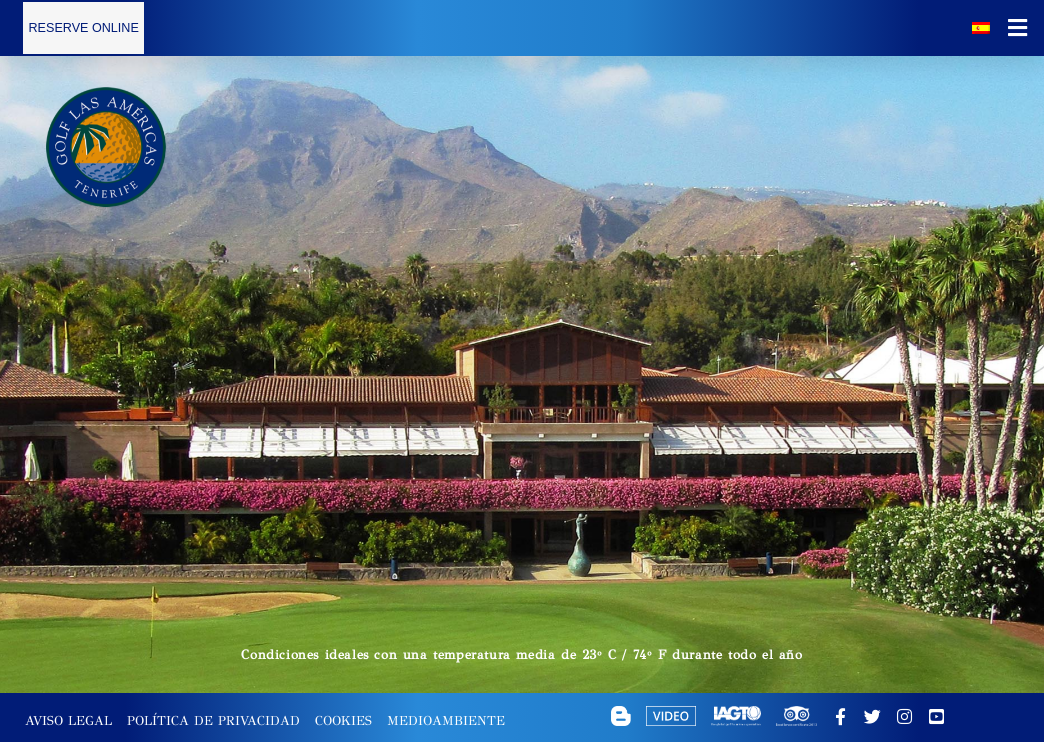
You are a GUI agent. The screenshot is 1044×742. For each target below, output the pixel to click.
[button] (1018, 28)
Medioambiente (446, 721)
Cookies (343, 721)
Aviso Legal (68, 721)
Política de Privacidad (213, 721)
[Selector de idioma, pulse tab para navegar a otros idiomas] (981, 28)
